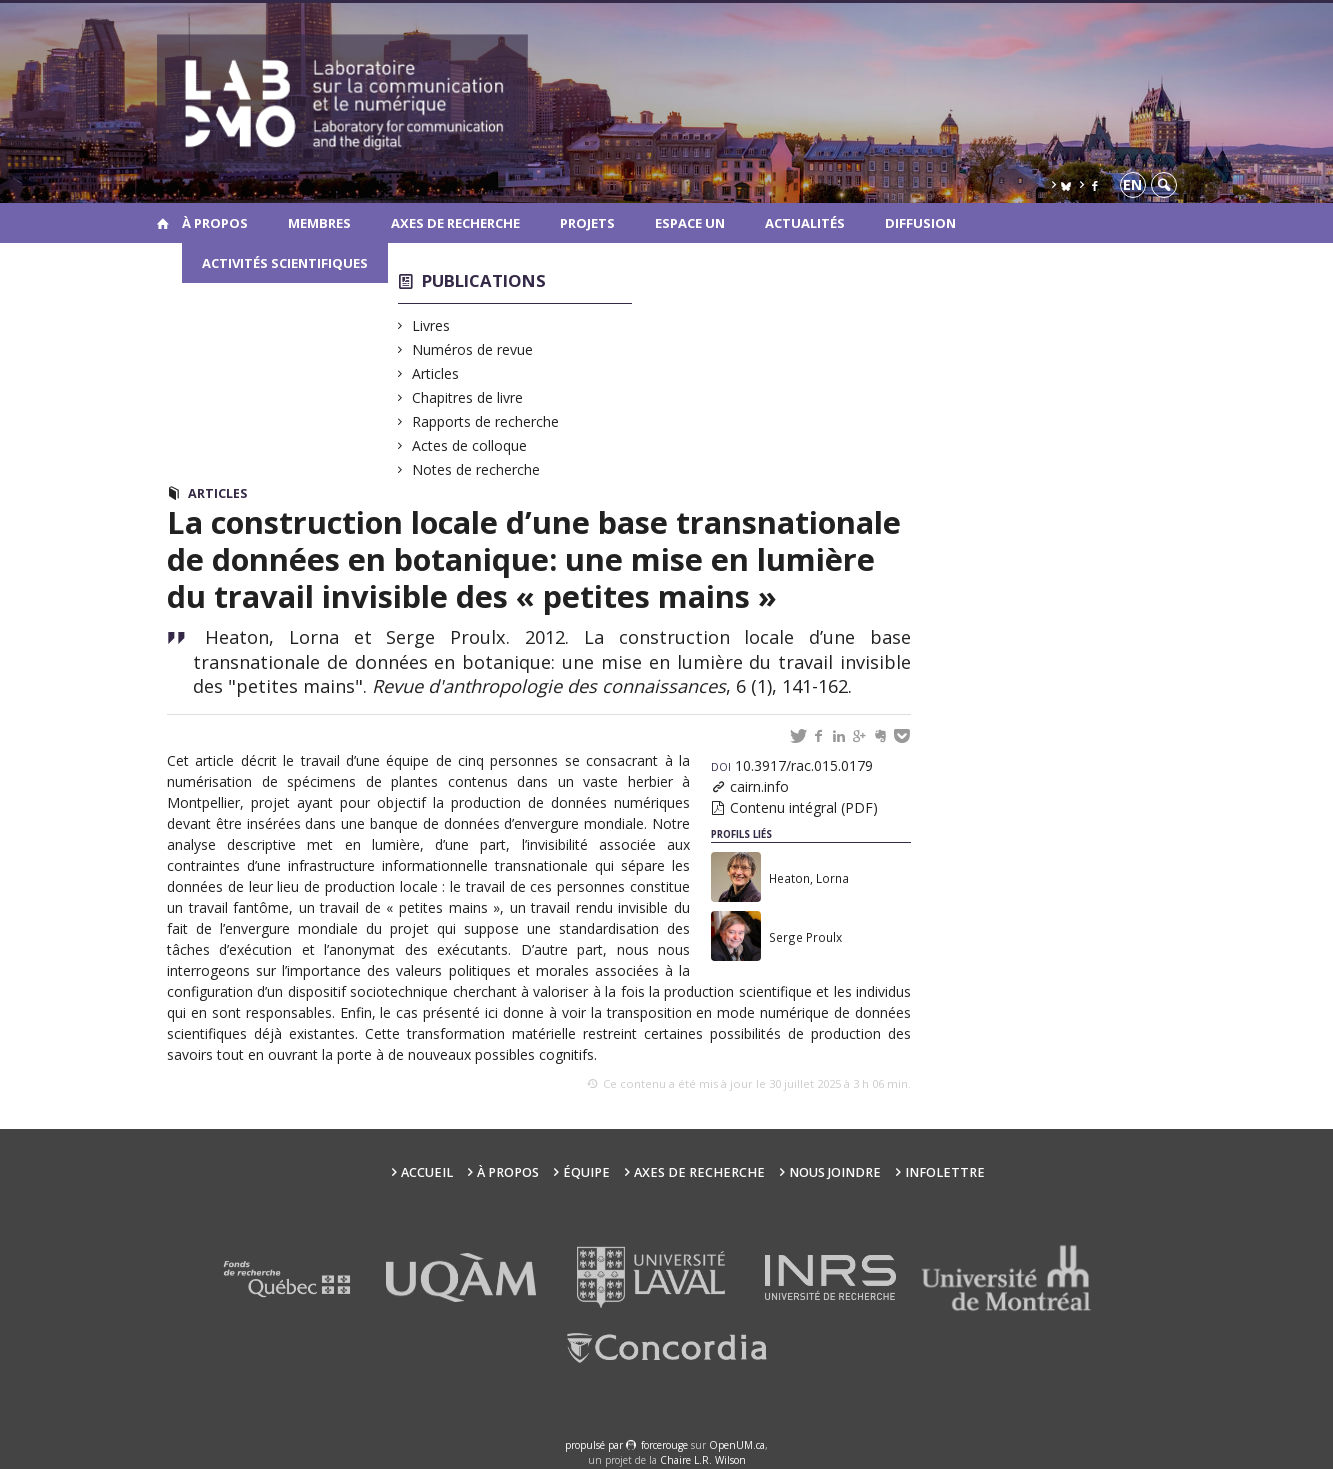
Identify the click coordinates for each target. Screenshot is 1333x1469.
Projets (587, 223)
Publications (484, 280)
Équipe (586, 1172)
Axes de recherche (455, 223)
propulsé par (595, 1445)
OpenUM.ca (737, 1445)
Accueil (427, 1172)
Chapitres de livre (468, 397)
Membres (319, 223)
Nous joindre (835, 1172)
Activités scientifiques (285, 263)
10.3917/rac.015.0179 (792, 765)
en (1132, 184)
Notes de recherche (476, 469)
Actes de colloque (470, 445)
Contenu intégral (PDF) (804, 807)
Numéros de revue (473, 349)
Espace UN (690, 223)
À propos (215, 223)
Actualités (805, 223)
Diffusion (920, 223)
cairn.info (759, 786)
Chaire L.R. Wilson (703, 1460)
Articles (436, 373)
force (664, 1445)
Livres (431, 325)
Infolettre (945, 1172)
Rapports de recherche (486, 421)
